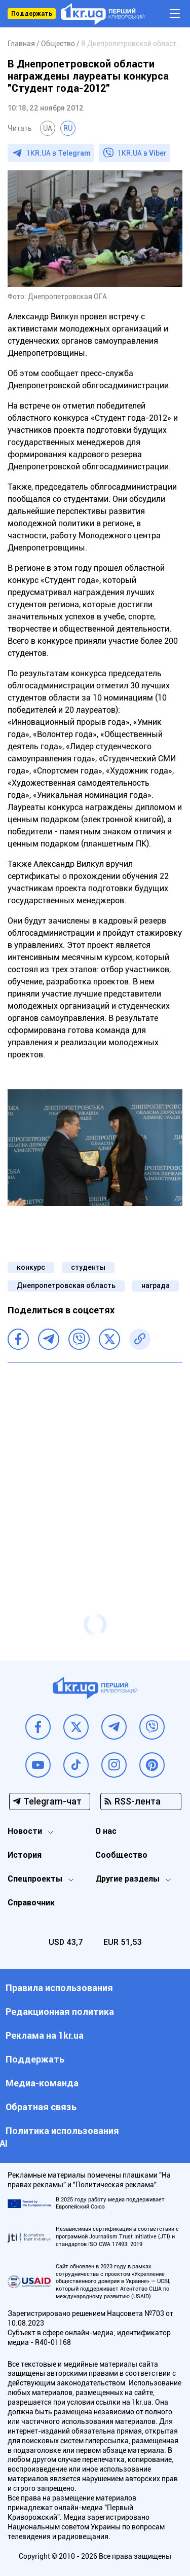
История (25, 1855)
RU (67, 128)
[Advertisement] (95, 1468)
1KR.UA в (58, 153)
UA (47, 128)
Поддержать (31, 13)
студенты (88, 1267)
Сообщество (121, 1855)
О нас (106, 1831)
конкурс (31, 1267)
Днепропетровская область (66, 1285)
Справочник (31, 1902)
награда (155, 1285)
